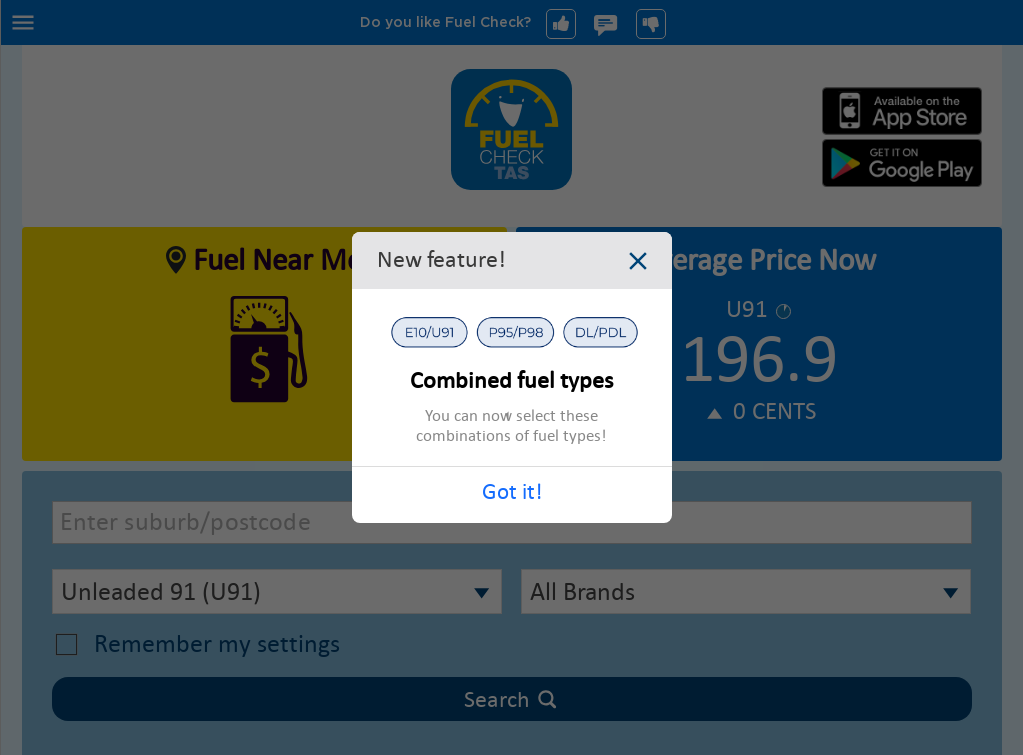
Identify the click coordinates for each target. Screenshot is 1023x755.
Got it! (512, 492)
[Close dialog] (638, 264)
